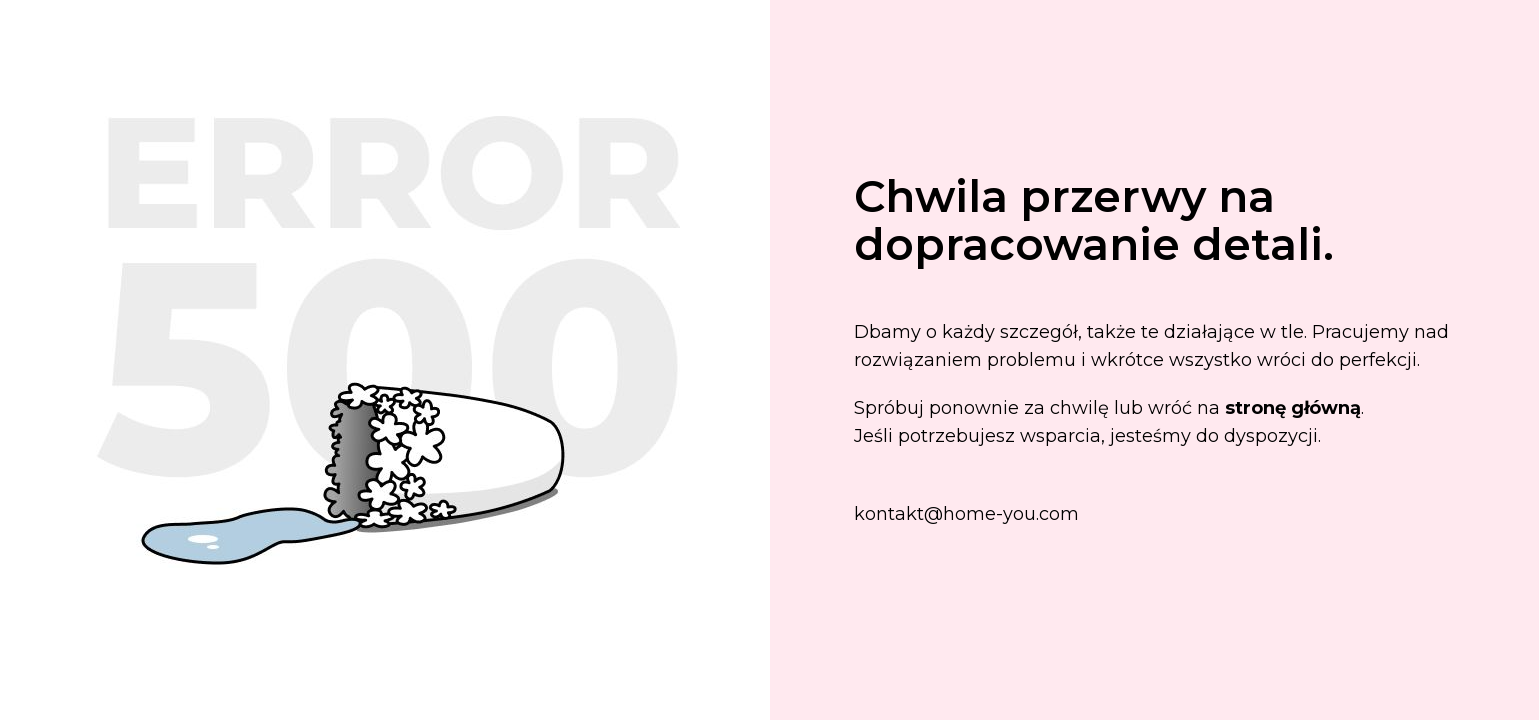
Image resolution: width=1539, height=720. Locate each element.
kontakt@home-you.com (966, 514)
